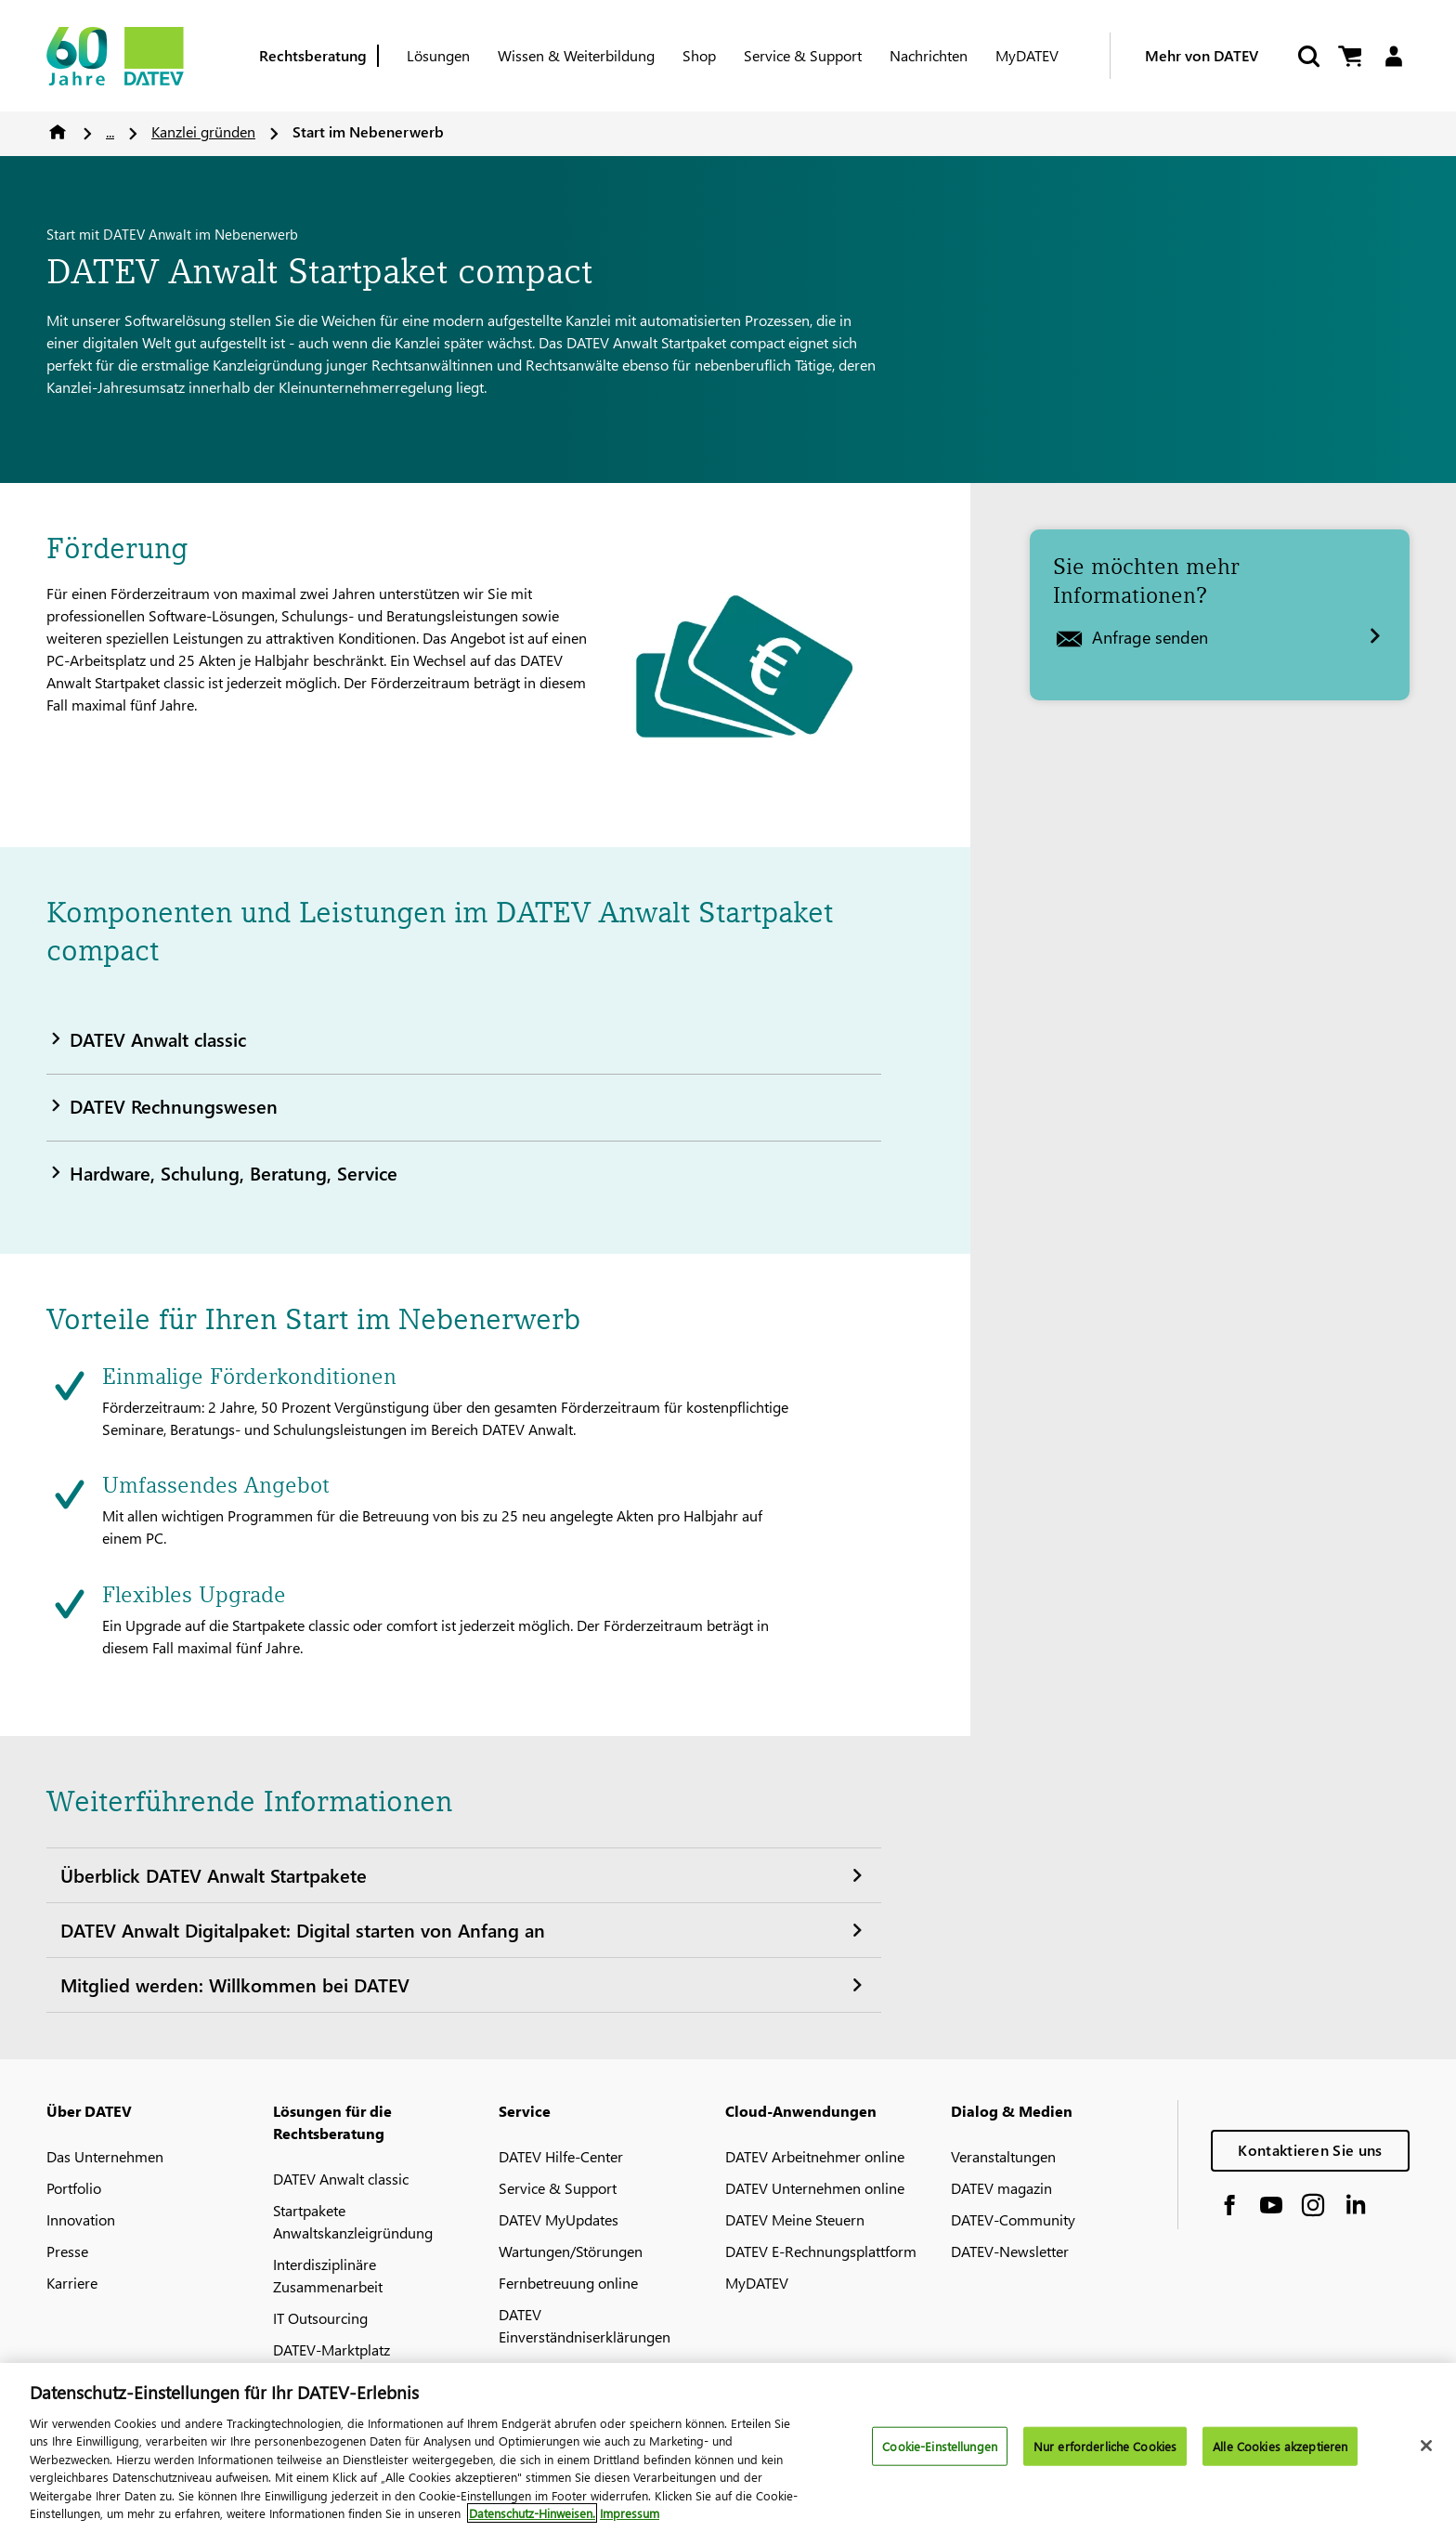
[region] (728, 2447)
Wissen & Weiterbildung (576, 55)
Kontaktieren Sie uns (1310, 2150)
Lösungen (438, 55)
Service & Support (803, 55)
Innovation (80, 2219)
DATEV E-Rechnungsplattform (820, 2251)
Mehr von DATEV (1201, 55)
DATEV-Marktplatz (331, 2349)
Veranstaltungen (1003, 2156)
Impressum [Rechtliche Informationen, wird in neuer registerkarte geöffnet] (629, 2513)
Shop (699, 55)
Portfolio (73, 2188)
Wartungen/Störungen (571, 2251)
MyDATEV (1027, 55)
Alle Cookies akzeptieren (1280, 2446)
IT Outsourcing (320, 2318)
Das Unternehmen (104, 2156)
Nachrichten (929, 55)
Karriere (72, 2282)
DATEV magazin (1001, 2188)
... (110, 131)
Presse (67, 2251)
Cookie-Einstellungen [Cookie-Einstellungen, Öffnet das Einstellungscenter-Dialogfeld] (939, 2446)
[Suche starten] (1307, 56)
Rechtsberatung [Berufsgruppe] (313, 55)
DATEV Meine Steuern (794, 2219)
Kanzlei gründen (203, 131)
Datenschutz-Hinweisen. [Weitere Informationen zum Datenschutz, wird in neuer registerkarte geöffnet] (532, 2513)
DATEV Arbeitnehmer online (814, 2156)
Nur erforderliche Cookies (1105, 2446)
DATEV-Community (1013, 2219)
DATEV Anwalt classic (341, 2178)
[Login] (1393, 56)
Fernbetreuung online (568, 2282)
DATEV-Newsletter (1010, 2251)
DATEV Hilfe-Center (561, 2156)
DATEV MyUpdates (558, 2219)
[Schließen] (1426, 2445)
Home (57, 132)
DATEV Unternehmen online (814, 2188)
